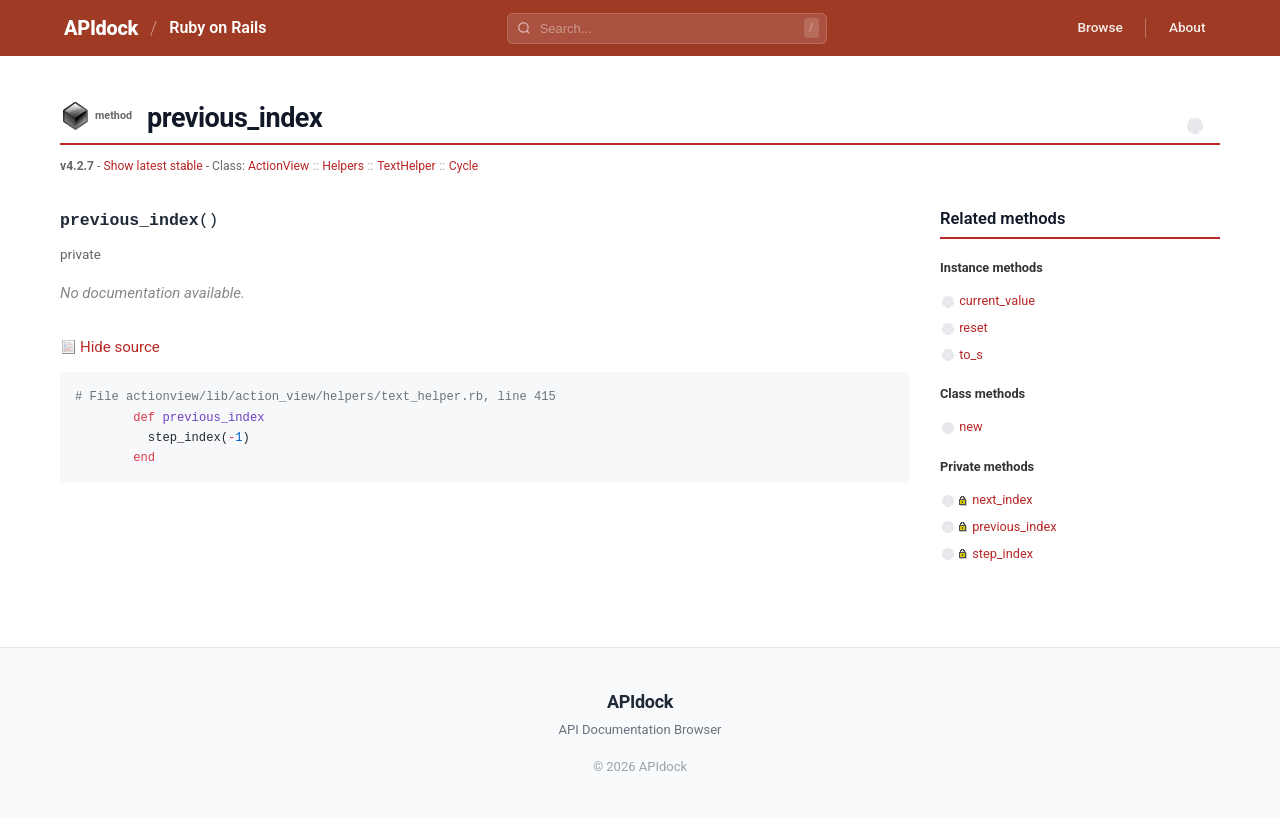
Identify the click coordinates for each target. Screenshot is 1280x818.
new (970, 426)
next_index (1002, 499)
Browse (1094, 28)
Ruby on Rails (217, 27)
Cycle (463, 166)
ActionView (278, 166)
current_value (997, 300)
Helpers (343, 166)
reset (973, 327)
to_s (971, 354)
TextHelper (406, 166)
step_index (1002, 553)
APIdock (101, 28)
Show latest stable (154, 166)
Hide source (120, 347)
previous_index (1014, 526)
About (1185, 28)
